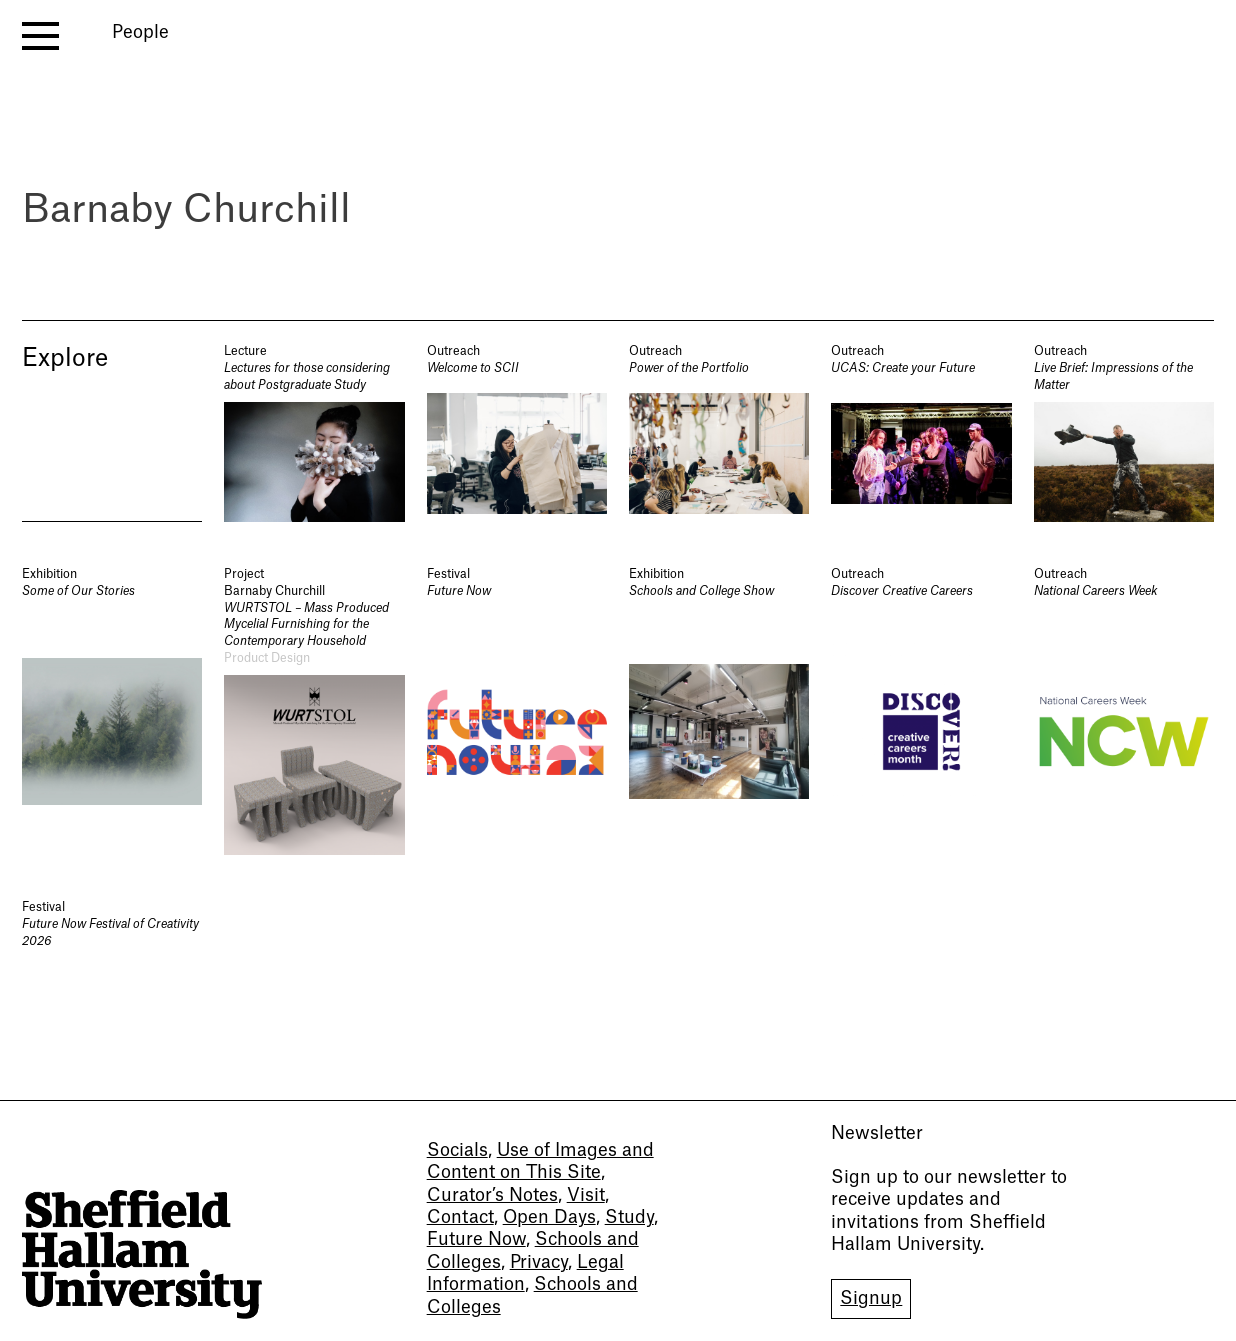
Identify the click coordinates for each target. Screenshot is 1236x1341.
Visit (586, 1195)
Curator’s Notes (492, 1195)
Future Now (476, 1239)
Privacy (539, 1262)
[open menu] (40, 36)
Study (629, 1217)
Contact (460, 1217)
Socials (457, 1150)
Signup (871, 1298)
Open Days (549, 1217)
